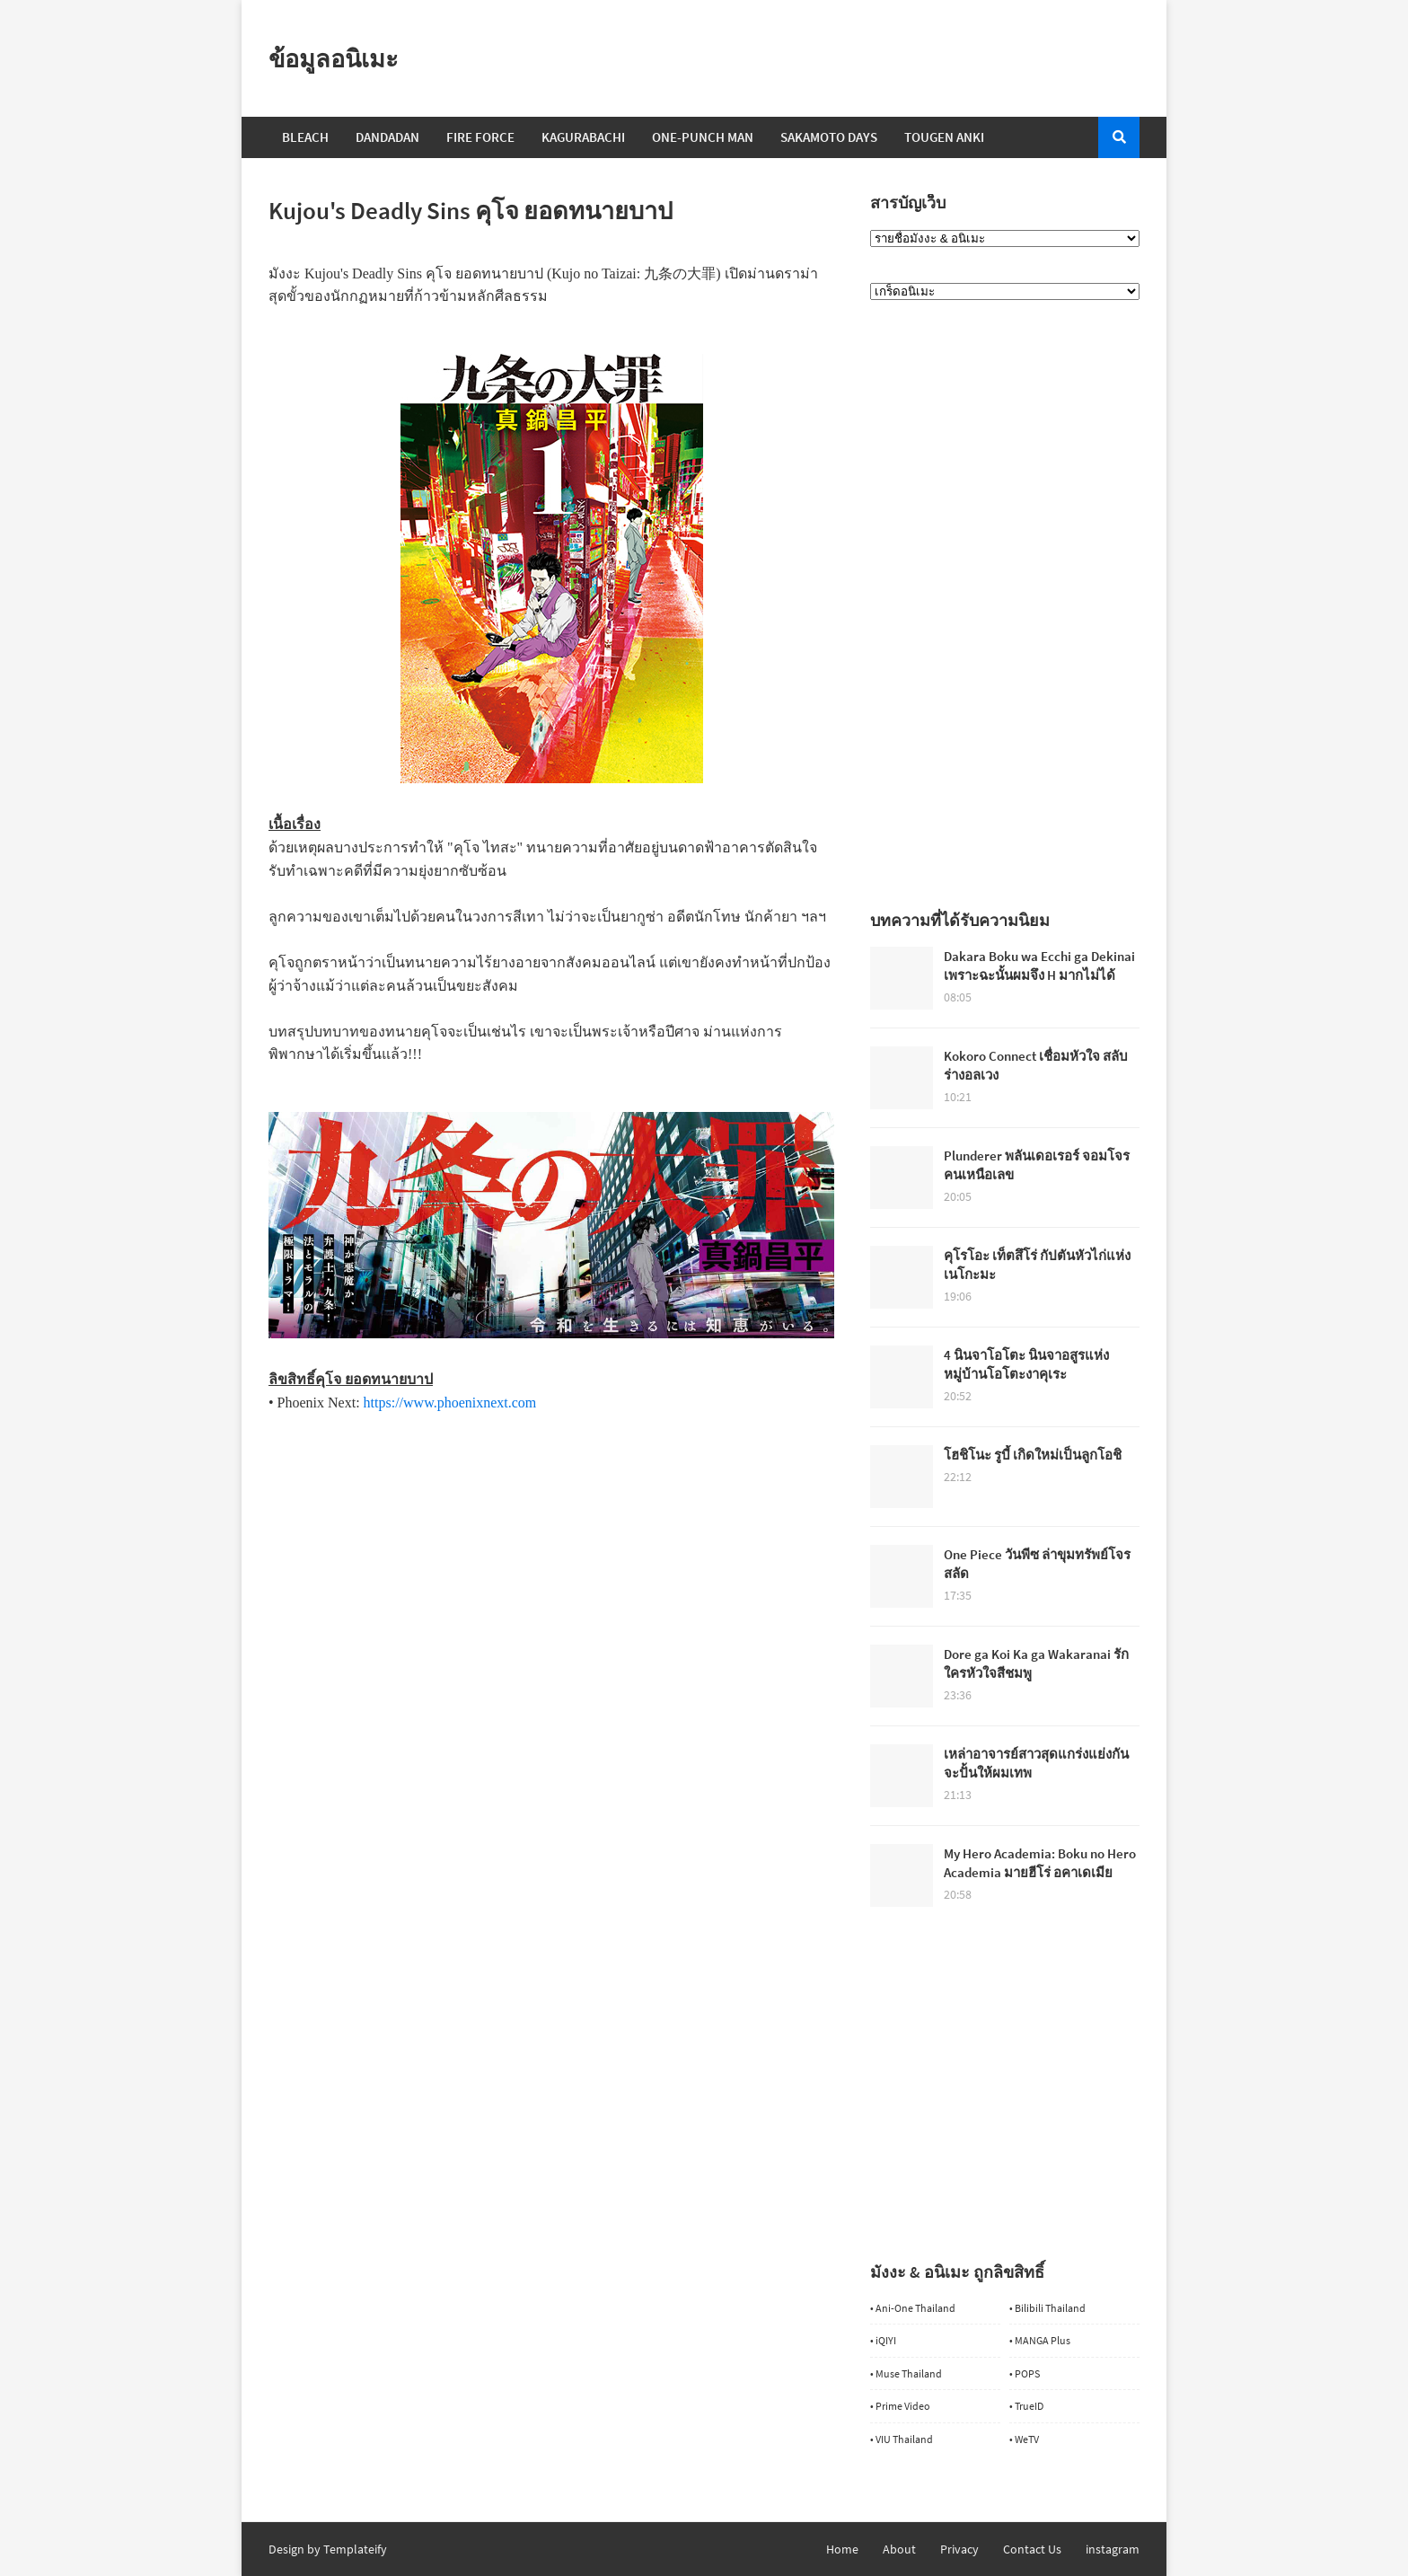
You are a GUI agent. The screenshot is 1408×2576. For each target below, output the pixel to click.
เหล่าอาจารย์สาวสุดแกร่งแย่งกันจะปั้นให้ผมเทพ (1036, 1763)
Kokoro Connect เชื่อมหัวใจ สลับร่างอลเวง (1036, 1065)
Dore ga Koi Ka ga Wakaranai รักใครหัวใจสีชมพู (1036, 1663)
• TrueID (1026, 2406)
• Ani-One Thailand (912, 2308)
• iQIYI (883, 2340)
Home (842, 2549)
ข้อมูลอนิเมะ (333, 58)
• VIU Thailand (901, 2439)
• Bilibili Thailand (1047, 2308)
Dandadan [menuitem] (387, 137)
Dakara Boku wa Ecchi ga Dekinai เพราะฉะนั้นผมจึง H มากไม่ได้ (1039, 966)
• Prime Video (900, 2406)
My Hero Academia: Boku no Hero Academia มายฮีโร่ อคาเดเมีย (1040, 1863)
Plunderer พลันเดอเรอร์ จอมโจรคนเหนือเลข (1037, 1165)
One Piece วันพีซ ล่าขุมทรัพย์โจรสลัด (1037, 1564)
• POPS (1024, 2373)
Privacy (959, 2549)
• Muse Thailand (906, 2373)
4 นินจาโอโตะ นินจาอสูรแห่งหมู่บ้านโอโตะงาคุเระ (1026, 1364)
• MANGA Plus (1039, 2340)
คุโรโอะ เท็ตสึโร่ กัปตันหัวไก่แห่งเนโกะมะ (1037, 1265)
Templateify (355, 2549)
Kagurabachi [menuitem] (583, 137)
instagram (1113, 2549)
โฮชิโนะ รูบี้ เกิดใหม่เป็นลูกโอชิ (1033, 1454)
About (899, 2549)
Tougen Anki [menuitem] (944, 137)
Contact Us (1032, 2549)
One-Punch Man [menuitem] (702, 137)
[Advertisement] (551, 1539)
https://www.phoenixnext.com (450, 1402)
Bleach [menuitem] (305, 137)
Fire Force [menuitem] (480, 137)
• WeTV (1024, 2439)
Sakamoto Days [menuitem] (828, 137)
